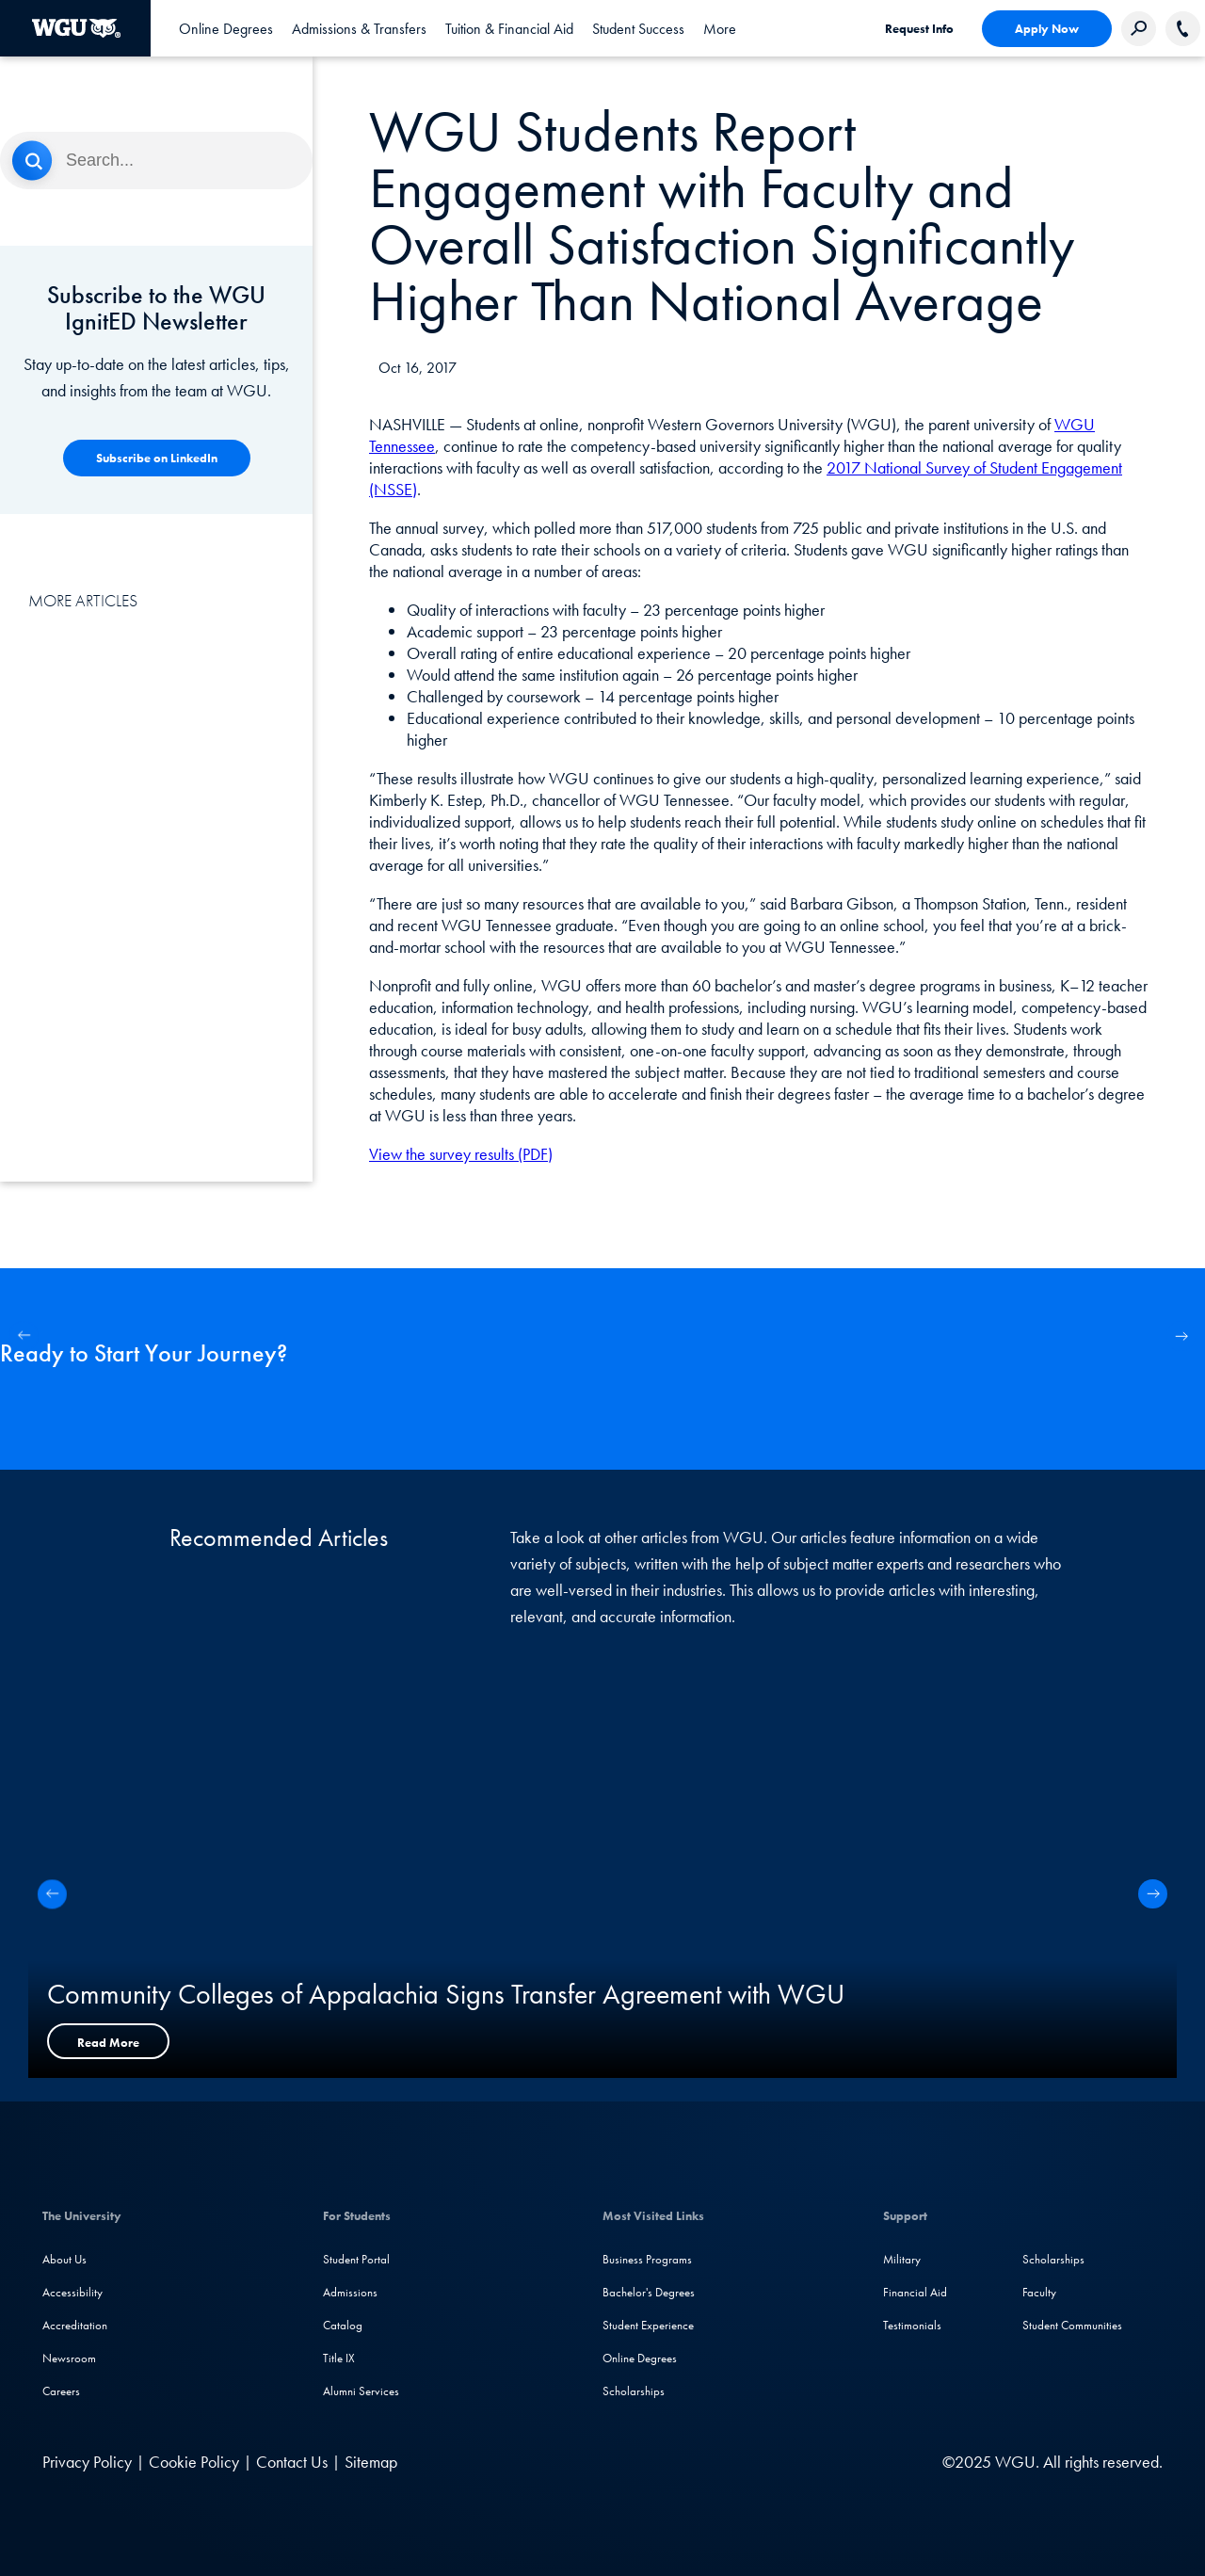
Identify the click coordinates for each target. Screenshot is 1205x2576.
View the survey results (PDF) (461, 1154)
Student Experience (648, 2325)
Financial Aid (915, 2292)
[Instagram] (784, 2461)
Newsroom (69, 2358)
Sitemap (371, 2461)
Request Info (919, 29)
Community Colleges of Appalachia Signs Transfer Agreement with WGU (445, 1994)
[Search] (156, 160)
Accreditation (74, 2325)
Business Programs (647, 2259)
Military (902, 2259)
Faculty (1039, 2292)
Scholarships (633, 2391)
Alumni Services (361, 2391)
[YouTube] (823, 2461)
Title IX (339, 2358)
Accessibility (72, 2292)
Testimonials (912, 2325)
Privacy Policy (87, 2461)
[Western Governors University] (75, 28)
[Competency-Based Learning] (156, 458)
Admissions (350, 2292)
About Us (64, 2259)
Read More (108, 2043)
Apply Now (1047, 29)
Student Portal (356, 2259)
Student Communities (1072, 2325)
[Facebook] (746, 2461)
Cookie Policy (194, 2461)
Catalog (342, 2325)
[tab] (226, 28)
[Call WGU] (1182, 28)
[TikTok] (859, 2461)
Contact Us (292, 2461)
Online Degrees (639, 2358)
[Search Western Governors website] (1138, 28)
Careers (61, 2391)
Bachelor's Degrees (648, 2292)
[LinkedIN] (710, 2461)
